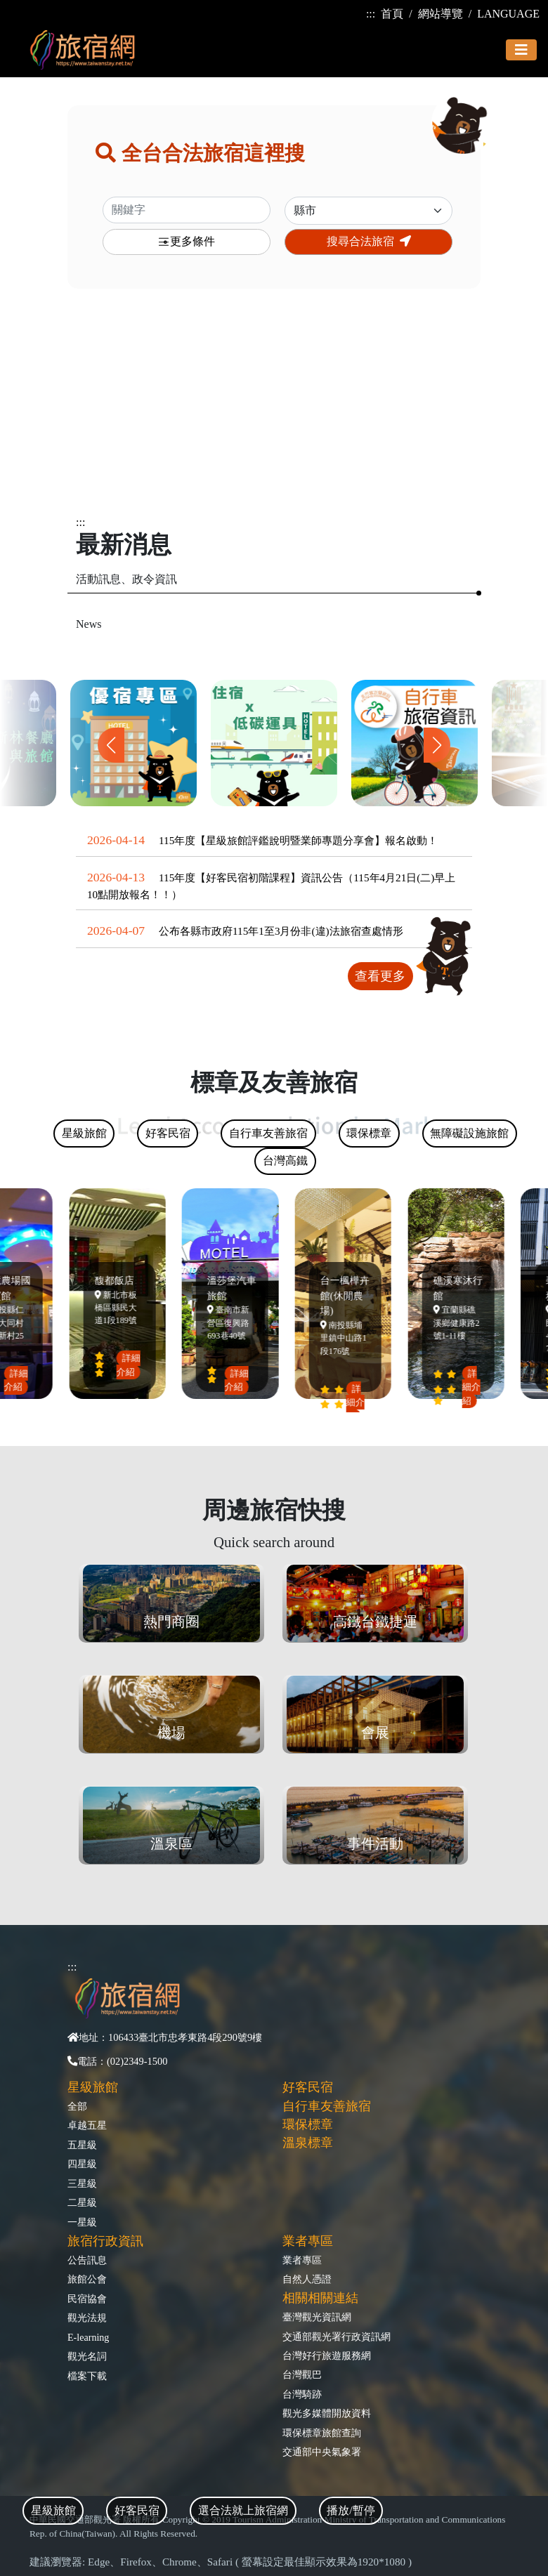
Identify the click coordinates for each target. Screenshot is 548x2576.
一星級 (82, 2222)
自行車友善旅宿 (326, 2106)
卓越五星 (87, 2125)
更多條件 (186, 242)
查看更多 (380, 976)
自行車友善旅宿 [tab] (268, 1133)
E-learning (88, 2337)
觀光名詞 (87, 2356)
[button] (437, 745)
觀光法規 (87, 2317)
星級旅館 (92, 2087)
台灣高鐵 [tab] (285, 1161)
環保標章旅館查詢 (321, 2432)
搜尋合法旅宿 (369, 241)
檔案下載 (87, 2375)
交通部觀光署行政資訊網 (336, 2336)
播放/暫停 (350, 2510)
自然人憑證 (307, 2279)
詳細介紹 (19, 1380)
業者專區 (302, 2260)
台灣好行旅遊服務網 (326, 2355)
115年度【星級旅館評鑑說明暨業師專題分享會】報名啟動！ (298, 840)
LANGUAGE (508, 14)
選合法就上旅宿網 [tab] (243, 2510)
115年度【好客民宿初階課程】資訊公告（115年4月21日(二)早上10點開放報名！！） (271, 886)
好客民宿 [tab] (137, 2510)
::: (370, 14)
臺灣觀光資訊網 (316, 2316)
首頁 (392, 14)
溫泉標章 (307, 2143)
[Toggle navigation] (521, 49)
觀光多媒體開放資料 (326, 2413)
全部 (77, 2106)
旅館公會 (87, 2279)
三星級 (82, 2183)
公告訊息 (87, 2260)
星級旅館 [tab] (53, 2510)
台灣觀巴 (302, 2374)
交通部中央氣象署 (321, 2451)
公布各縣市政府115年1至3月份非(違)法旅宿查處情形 (281, 931)
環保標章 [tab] (368, 1133)
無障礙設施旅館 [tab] (469, 1133)
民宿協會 (87, 2298)
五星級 (82, 2144)
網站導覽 (440, 14)
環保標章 (307, 2124)
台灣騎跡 (302, 2394)
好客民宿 (307, 2087)
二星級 (82, 2202)
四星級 (82, 2163)
